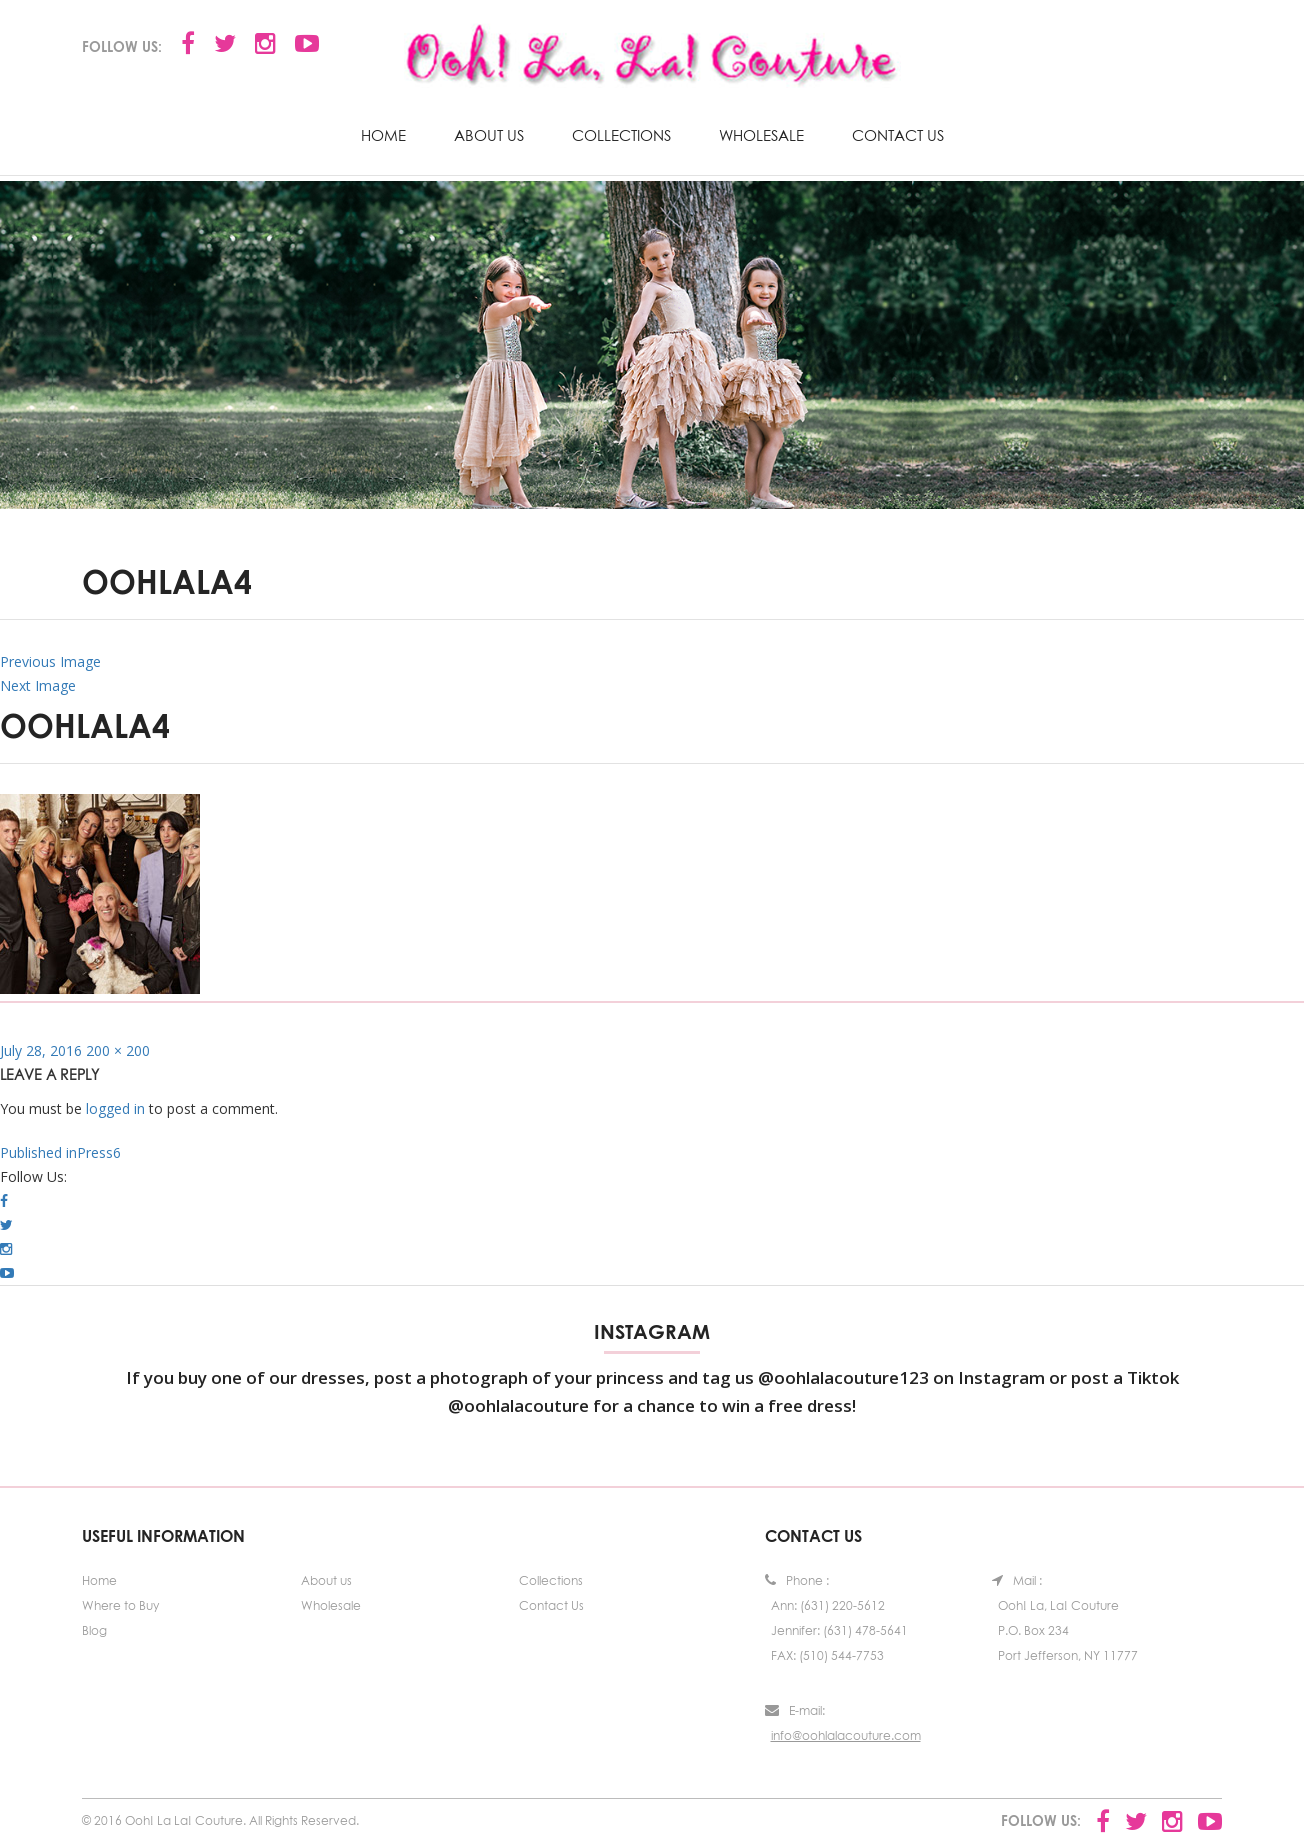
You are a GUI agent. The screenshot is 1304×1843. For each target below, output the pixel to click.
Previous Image (50, 661)
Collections (621, 135)
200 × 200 (118, 1050)
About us (489, 135)
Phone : (797, 1580)
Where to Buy (120, 1605)
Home (383, 135)
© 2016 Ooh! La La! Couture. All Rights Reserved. (220, 1820)
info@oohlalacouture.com (846, 1735)
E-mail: (795, 1710)
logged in (115, 1108)
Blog (94, 1630)
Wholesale (761, 135)
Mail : (1017, 1580)
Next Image (38, 685)
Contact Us (898, 135)
